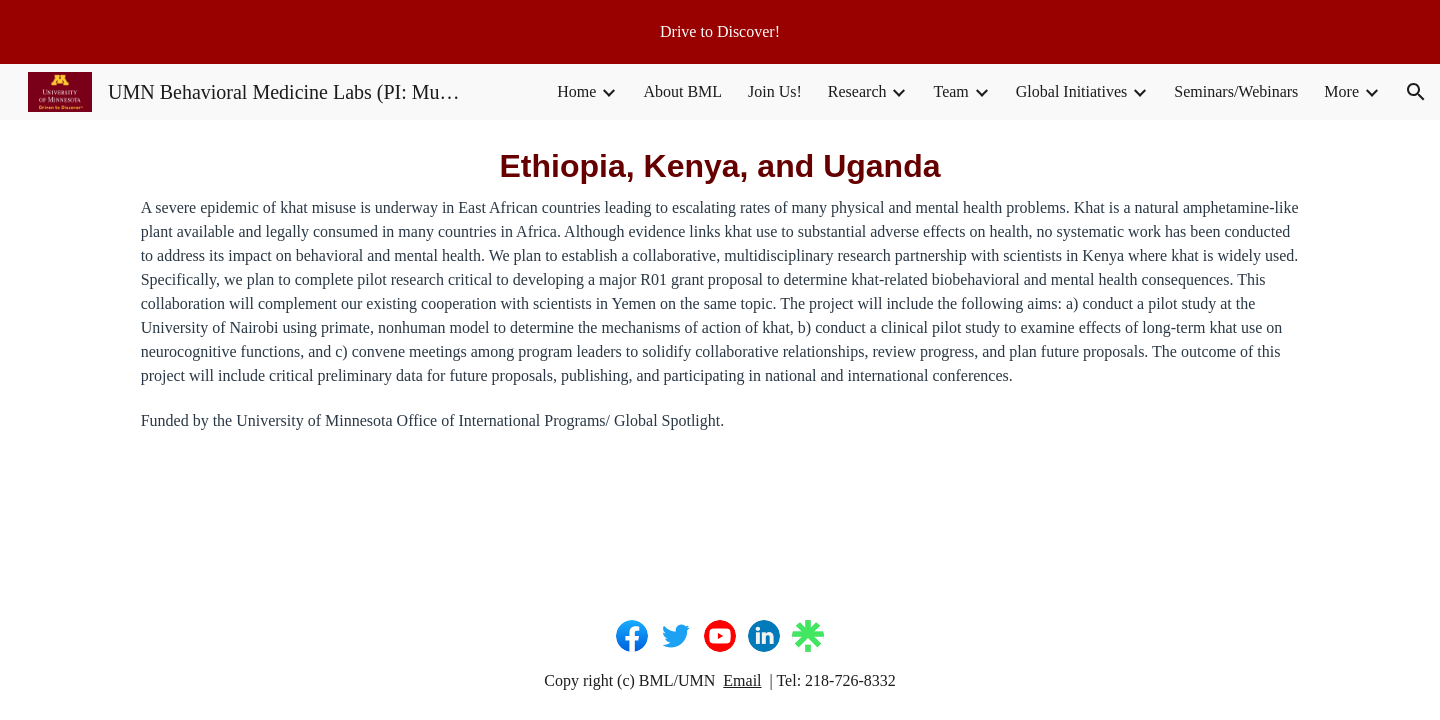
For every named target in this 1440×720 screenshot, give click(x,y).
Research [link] (857, 91)
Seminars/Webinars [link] (1236, 91)
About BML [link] (682, 91)
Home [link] (576, 91)
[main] (719, 288)
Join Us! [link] (775, 91)
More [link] (1341, 91)
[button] (1416, 92)
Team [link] (950, 91)
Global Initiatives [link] (1072, 91)
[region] (720, 32)
